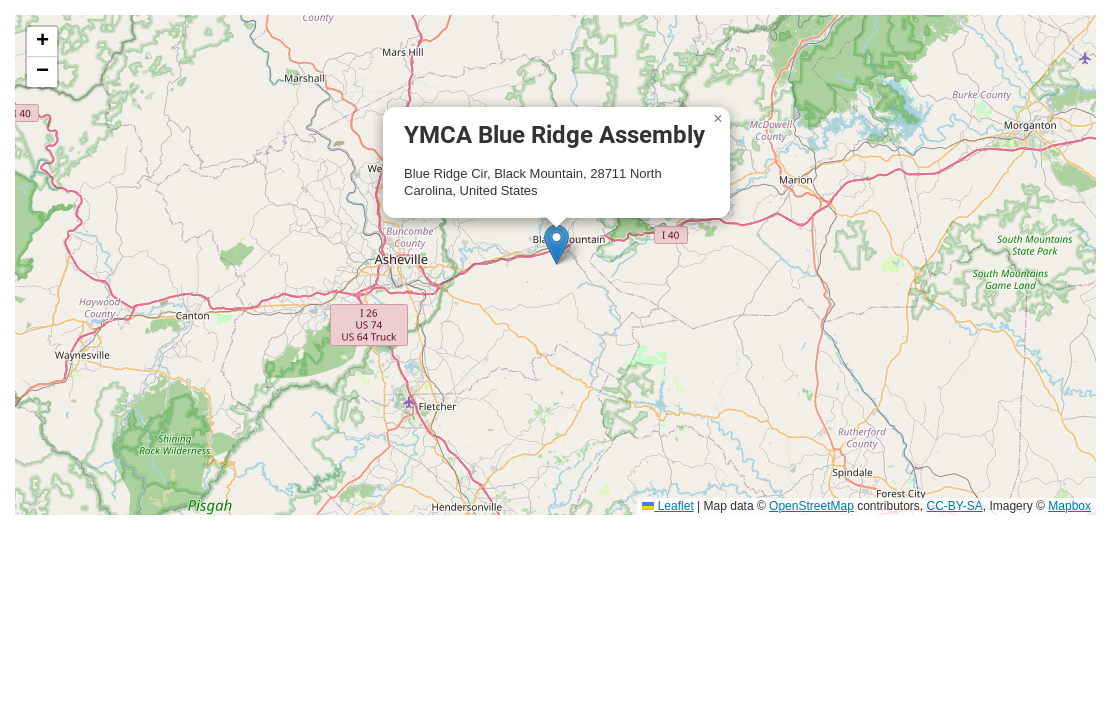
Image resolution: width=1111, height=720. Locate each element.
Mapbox (1069, 506)
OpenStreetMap (811, 506)
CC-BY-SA (955, 506)
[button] (556, 244)
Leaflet (667, 506)
